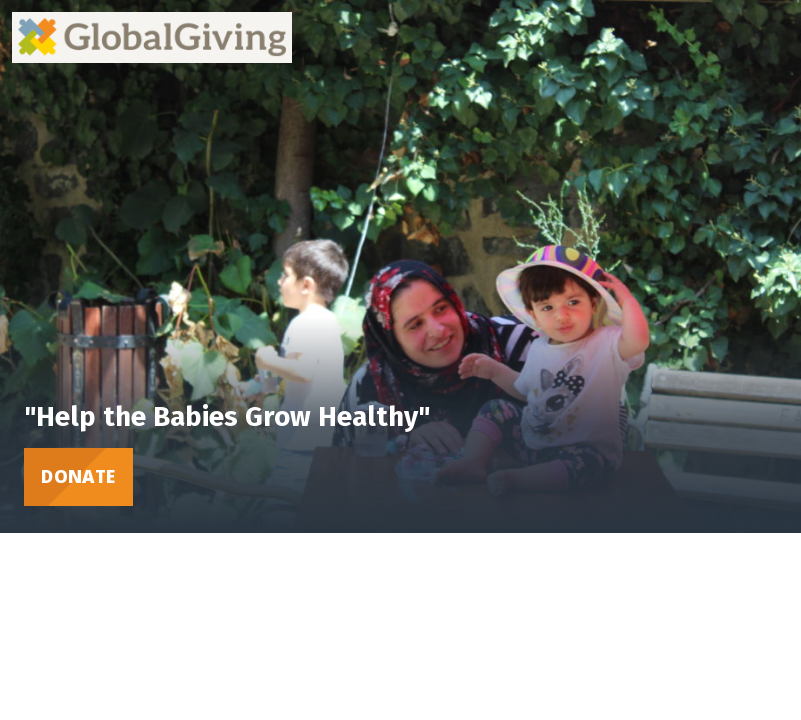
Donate (78, 476)
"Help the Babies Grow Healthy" (227, 416)
